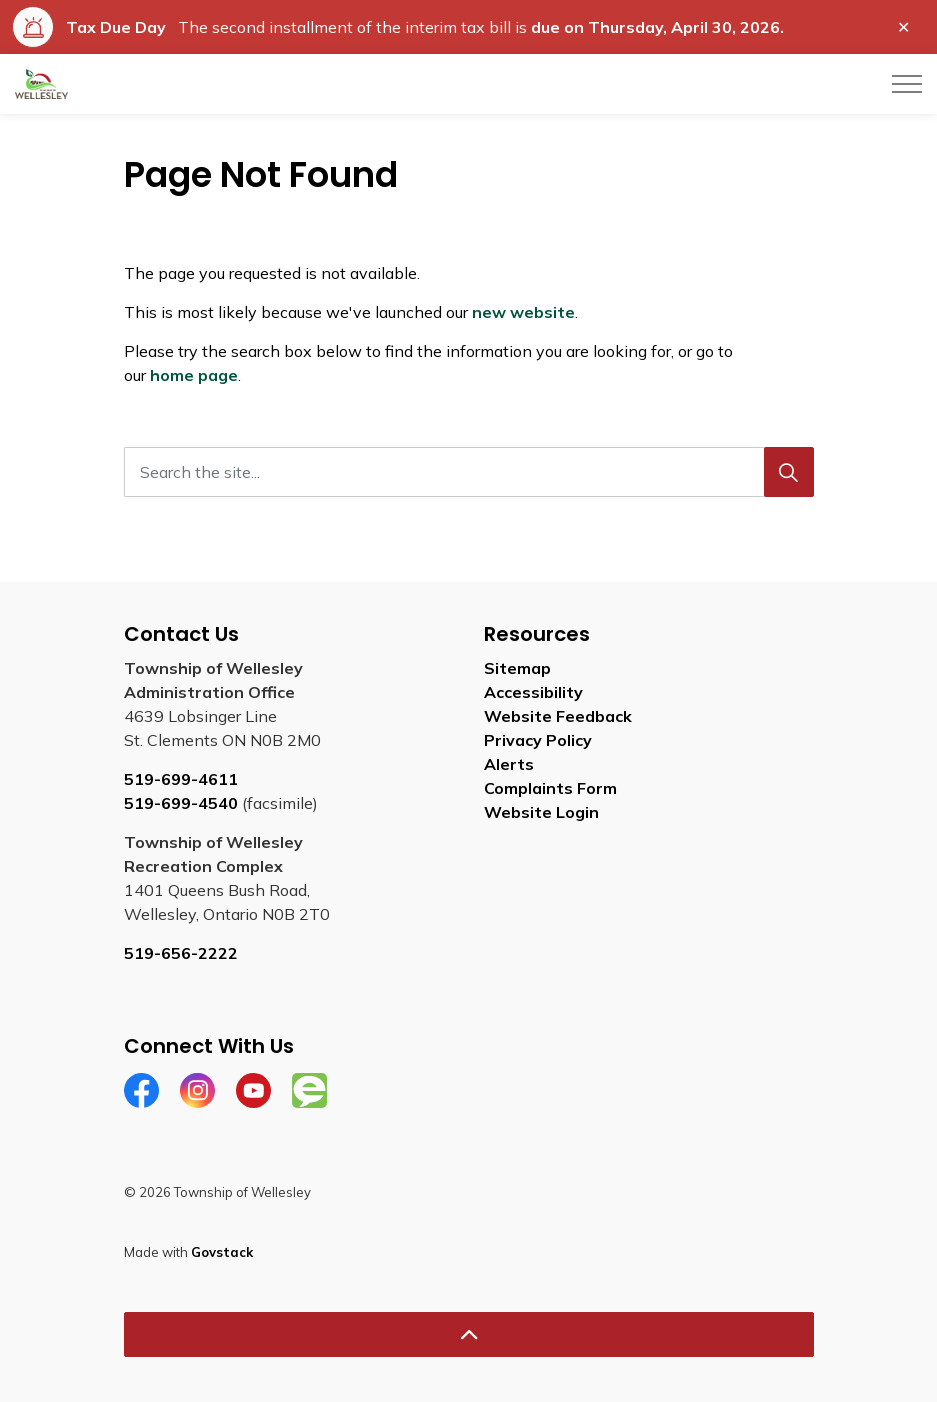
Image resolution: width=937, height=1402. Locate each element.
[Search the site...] (469, 472)
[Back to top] (469, 1334)
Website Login (541, 812)
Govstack (222, 1252)
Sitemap (517, 668)
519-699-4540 (181, 803)
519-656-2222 (181, 953)
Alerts (509, 764)
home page (194, 375)
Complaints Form (550, 788)
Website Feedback (558, 716)
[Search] (789, 472)
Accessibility (533, 692)
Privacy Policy (538, 740)
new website (523, 312)
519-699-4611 (181, 779)
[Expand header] (907, 84)
